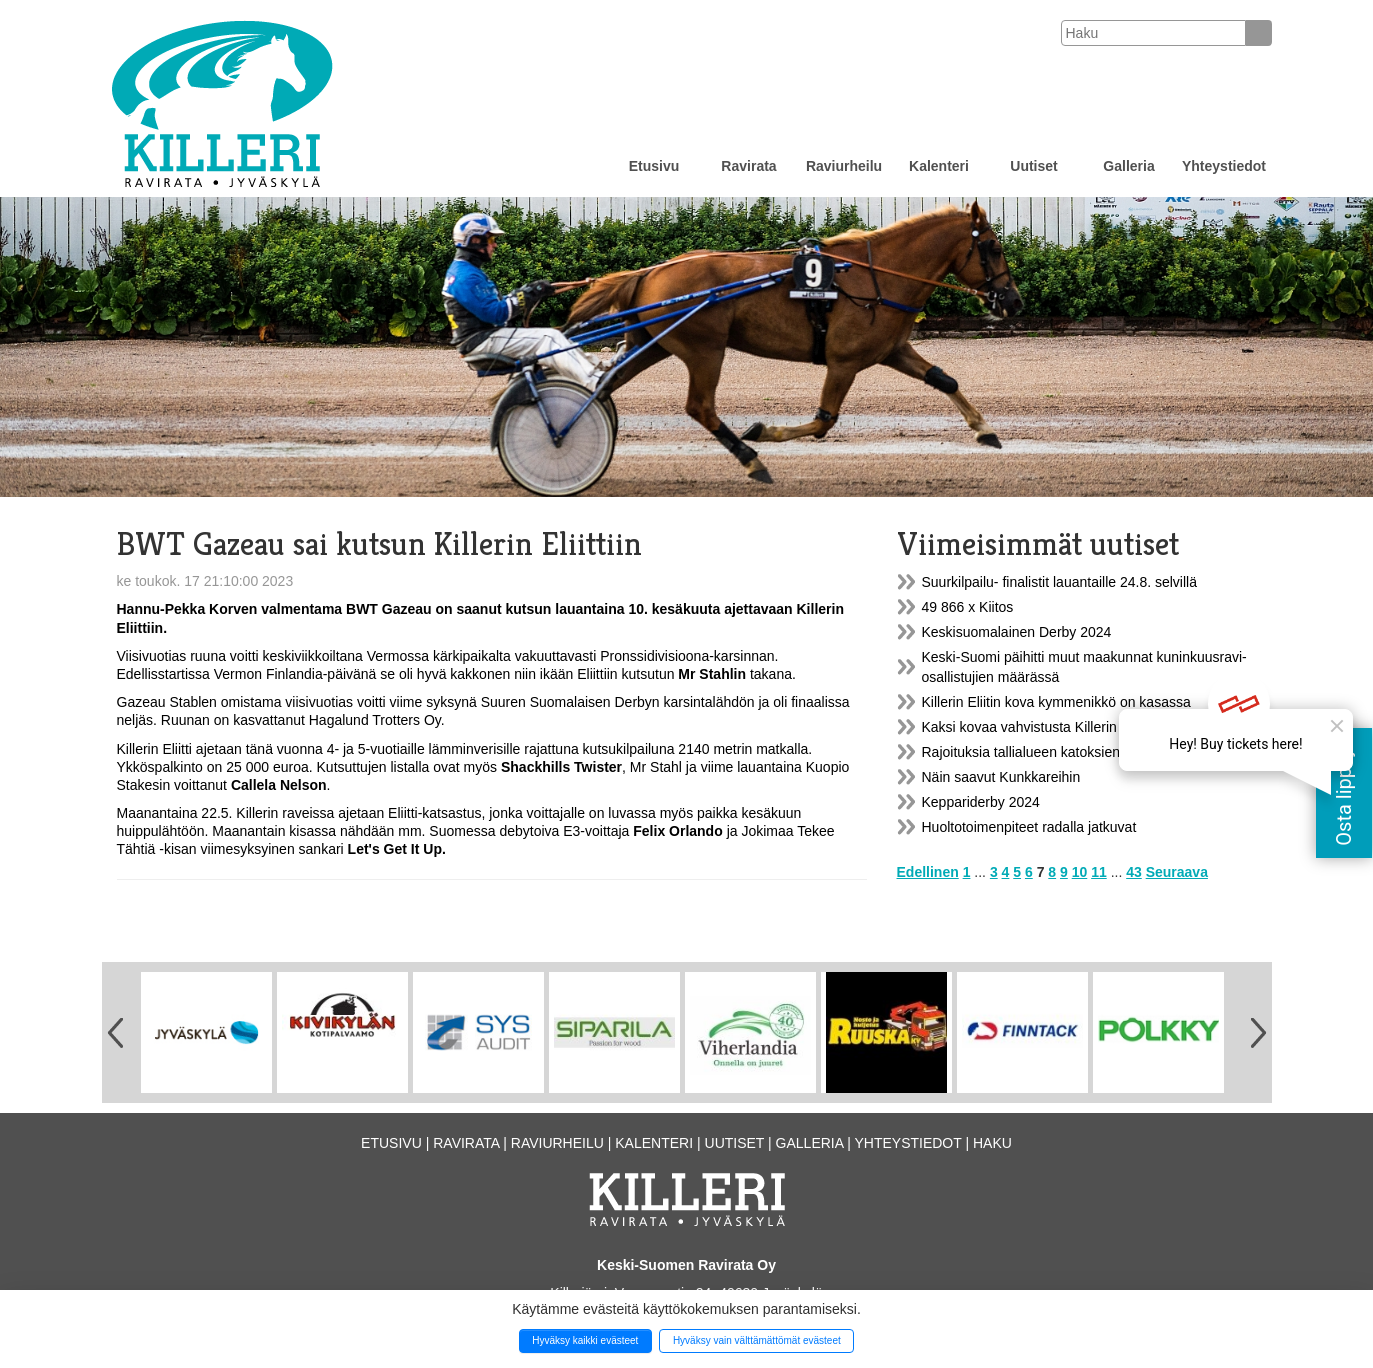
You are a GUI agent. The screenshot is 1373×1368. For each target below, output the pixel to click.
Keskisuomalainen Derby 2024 (1017, 632)
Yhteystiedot (1224, 166)
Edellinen (928, 872)
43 (1134, 872)
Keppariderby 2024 (981, 802)
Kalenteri (939, 166)
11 (1099, 872)
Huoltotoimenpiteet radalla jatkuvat (1029, 827)
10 (1080, 872)
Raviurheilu (844, 166)
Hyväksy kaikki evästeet (585, 1340)
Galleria (1128, 166)
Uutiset (1033, 166)
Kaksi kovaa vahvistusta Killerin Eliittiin (1042, 727)
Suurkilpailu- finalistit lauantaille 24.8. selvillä (1059, 582)
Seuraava (1177, 872)
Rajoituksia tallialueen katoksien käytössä (1051, 752)
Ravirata (748, 166)
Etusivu (654, 166)
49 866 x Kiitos (968, 607)
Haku (992, 1143)
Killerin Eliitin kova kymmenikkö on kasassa (1056, 702)
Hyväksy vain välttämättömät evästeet (757, 1340)
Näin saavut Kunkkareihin (1001, 777)
